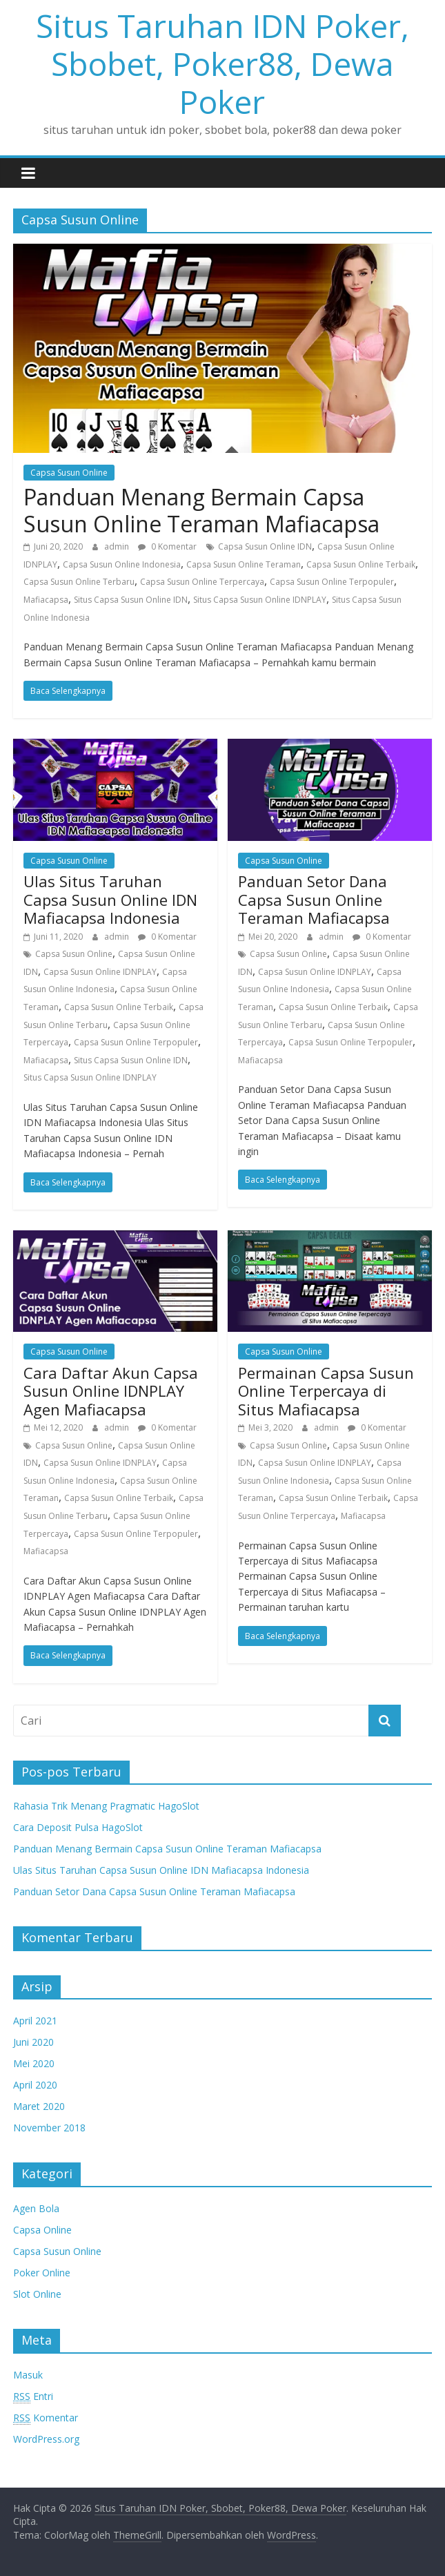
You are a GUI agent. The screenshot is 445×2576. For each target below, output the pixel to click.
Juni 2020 (33, 2042)
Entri (33, 2396)
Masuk (28, 2374)
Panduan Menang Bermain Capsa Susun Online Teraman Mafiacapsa (201, 510)
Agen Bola (36, 2208)
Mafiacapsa (45, 600)
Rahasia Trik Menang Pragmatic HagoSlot (106, 1805)
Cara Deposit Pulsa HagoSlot (78, 1827)
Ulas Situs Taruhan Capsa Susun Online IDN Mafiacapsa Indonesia (110, 899)
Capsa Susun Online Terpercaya (202, 582)
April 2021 (35, 2020)
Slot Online (37, 2294)
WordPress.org (46, 2439)
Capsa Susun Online (69, 472)
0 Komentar (167, 546)
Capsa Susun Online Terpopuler (332, 582)
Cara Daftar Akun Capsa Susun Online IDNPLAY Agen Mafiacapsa (110, 1391)
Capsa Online (42, 2229)
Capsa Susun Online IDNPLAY (100, 972)
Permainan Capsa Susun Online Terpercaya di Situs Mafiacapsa (326, 1391)
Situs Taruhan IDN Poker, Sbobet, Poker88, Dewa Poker (222, 63)
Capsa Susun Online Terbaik (360, 564)
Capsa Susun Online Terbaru (79, 582)
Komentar (45, 2418)
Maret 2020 (39, 2106)
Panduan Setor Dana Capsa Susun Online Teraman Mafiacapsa (314, 899)
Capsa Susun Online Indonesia (122, 564)
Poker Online (41, 2272)
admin (117, 546)
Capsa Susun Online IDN (265, 546)
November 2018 (49, 2127)
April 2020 (35, 2084)
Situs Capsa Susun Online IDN (131, 600)
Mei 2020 (34, 2063)
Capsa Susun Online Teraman (243, 564)
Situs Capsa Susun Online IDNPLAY (259, 600)
